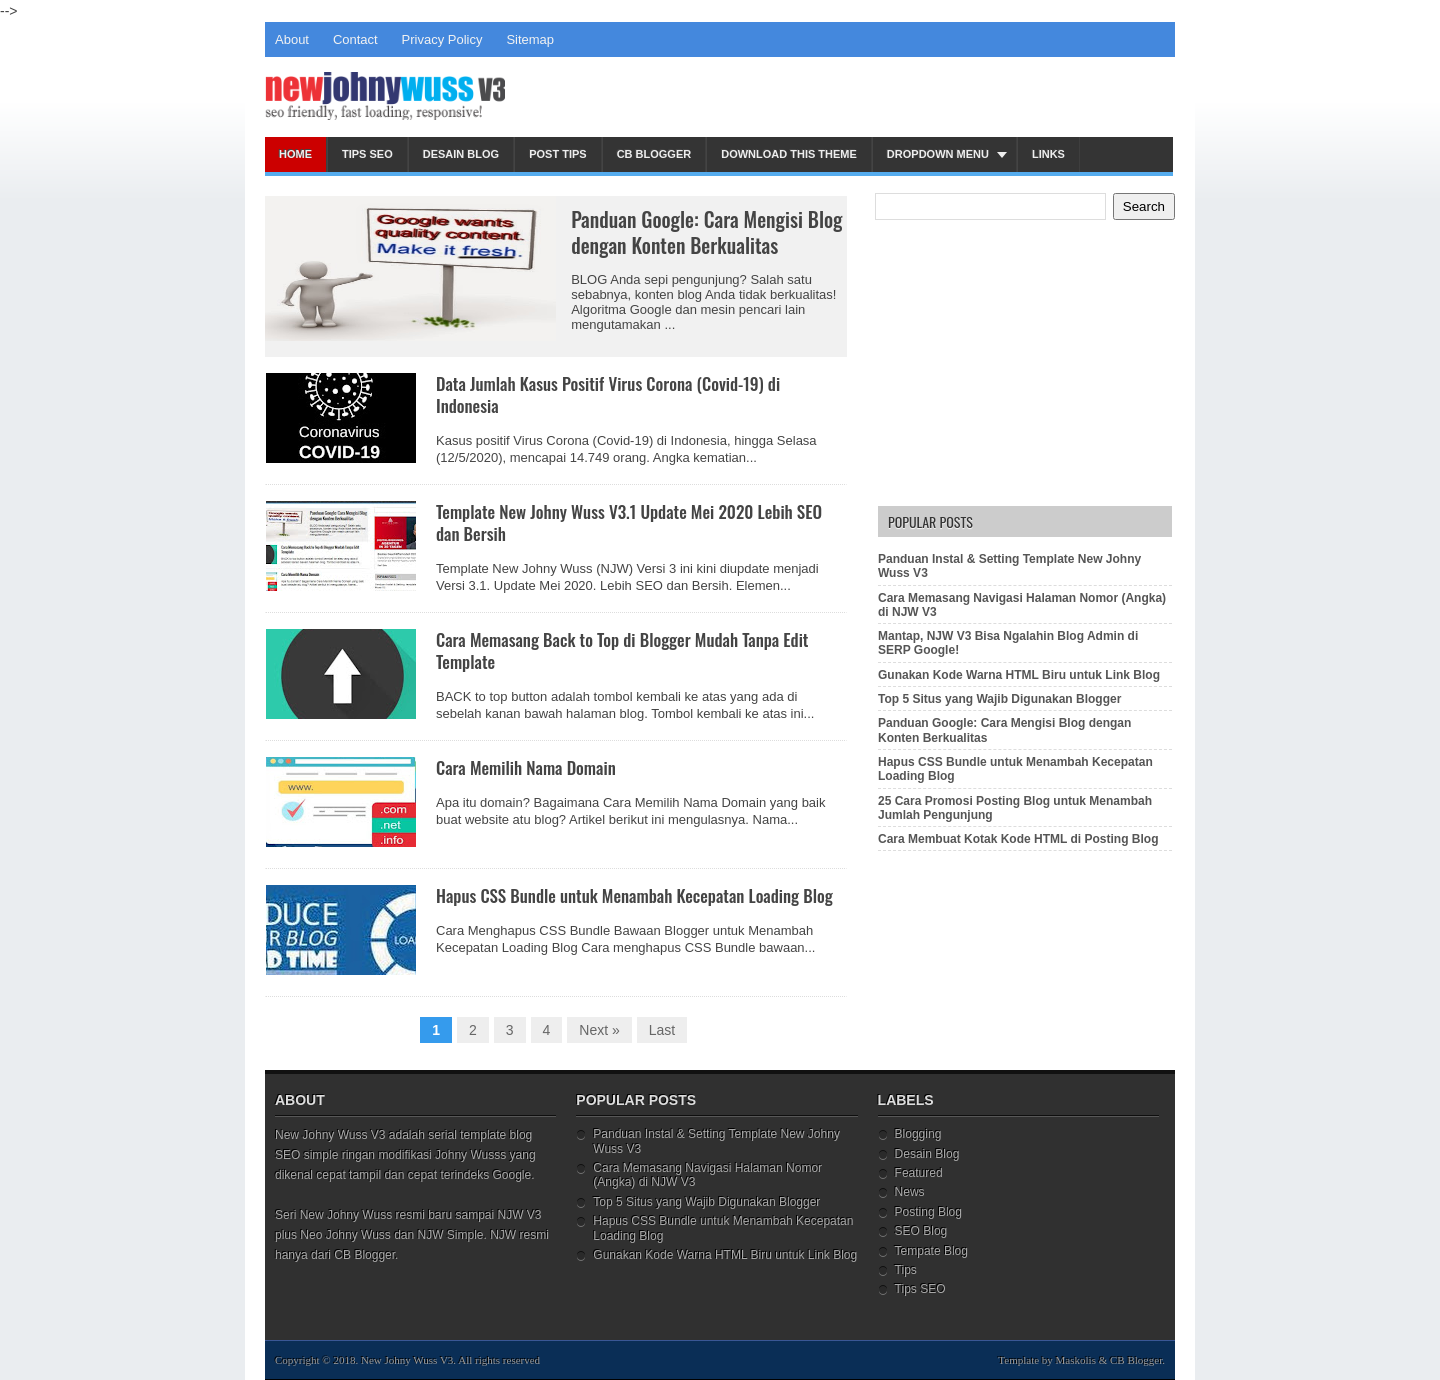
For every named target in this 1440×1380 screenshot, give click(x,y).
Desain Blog (461, 154)
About (292, 39)
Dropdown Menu (938, 154)
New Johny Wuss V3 (407, 1360)
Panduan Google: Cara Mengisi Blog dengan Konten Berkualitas (706, 232)
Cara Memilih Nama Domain (526, 768)
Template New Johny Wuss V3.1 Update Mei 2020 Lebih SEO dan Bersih (629, 523)
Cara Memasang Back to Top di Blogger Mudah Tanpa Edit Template (622, 651)
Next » (599, 1030)
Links (1048, 154)
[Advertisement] (936, 97)
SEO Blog (921, 1231)
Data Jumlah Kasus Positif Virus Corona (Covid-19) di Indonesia (608, 395)
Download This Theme (789, 154)
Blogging (918, 1134)
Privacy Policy (442, 39)
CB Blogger (654, 154)
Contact (355, 39)
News (910, 1192)
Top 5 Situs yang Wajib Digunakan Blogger (999, 699)
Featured (919, 1173)
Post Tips (557, 154)
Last (662, 1030)
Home (295, 154)
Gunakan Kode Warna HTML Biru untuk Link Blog (1019, 675)
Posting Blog (928, 1212)
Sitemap (530, 39)
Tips (906, 1270)
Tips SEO (367, 154)
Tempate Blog (931, 1251)
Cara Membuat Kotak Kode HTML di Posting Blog (1018, 839)
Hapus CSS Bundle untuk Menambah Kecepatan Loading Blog (634, 896)
